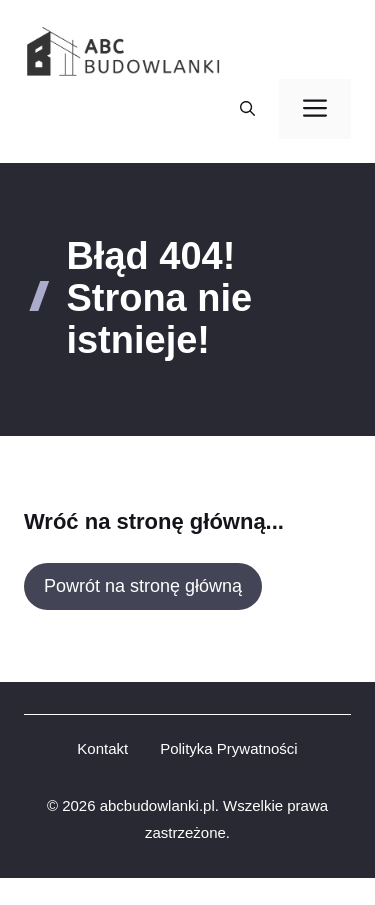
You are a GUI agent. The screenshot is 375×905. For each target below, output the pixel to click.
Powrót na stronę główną (143, 586)
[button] (247, 109)
